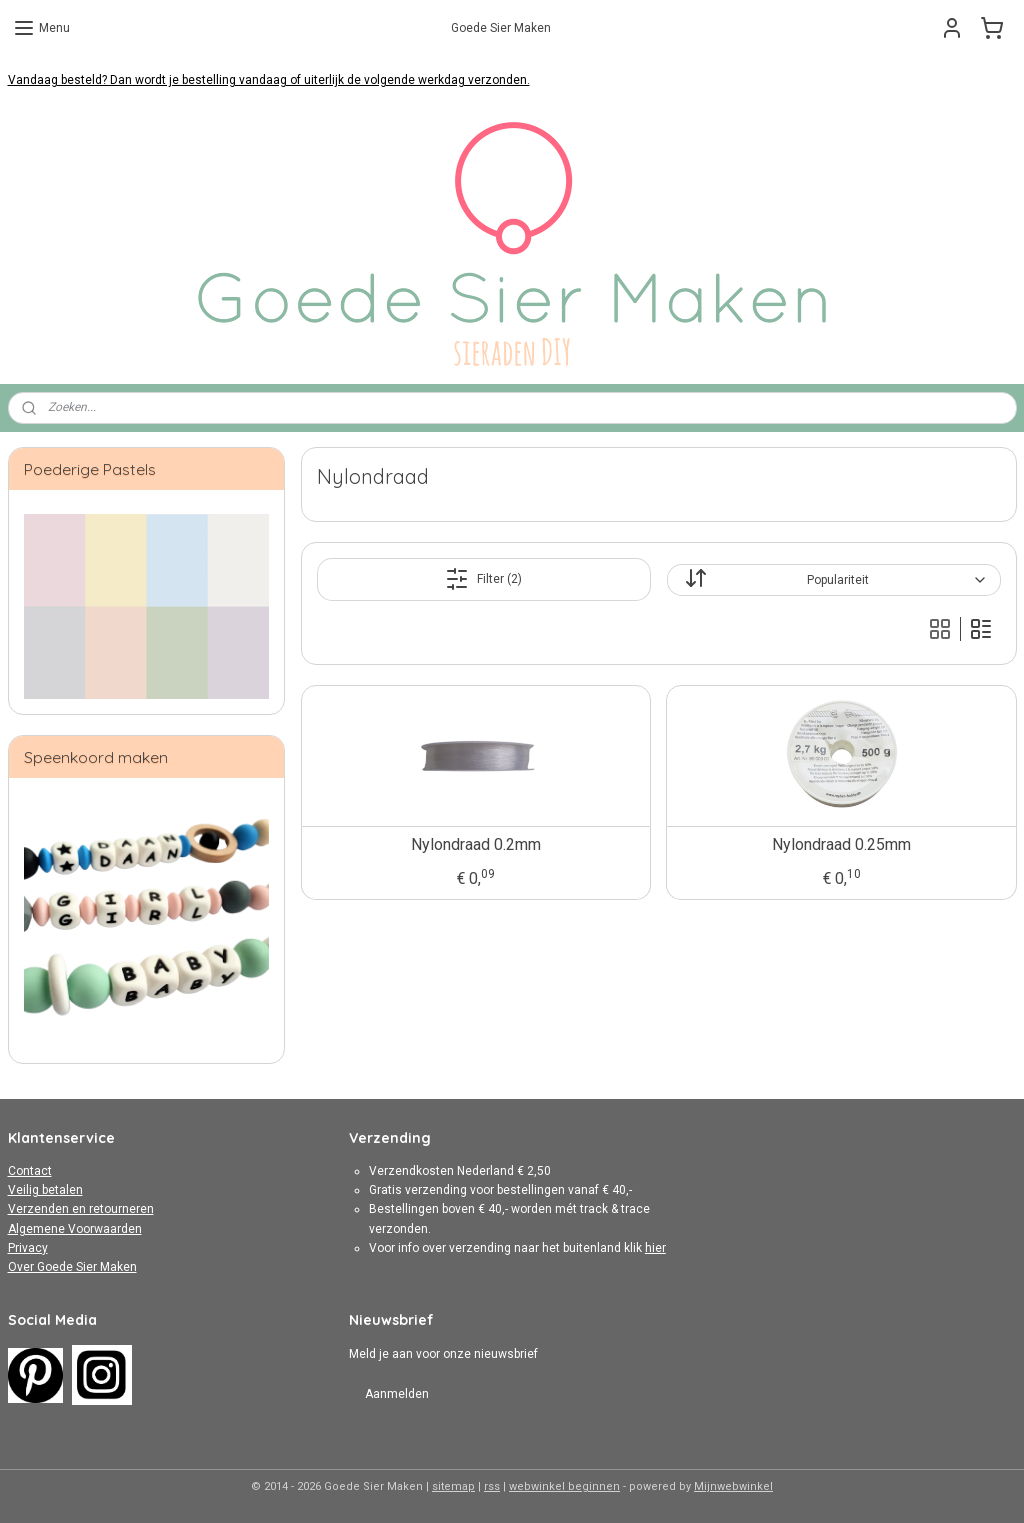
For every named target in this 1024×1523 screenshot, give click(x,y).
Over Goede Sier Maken (72, 1267)
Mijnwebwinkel (733, 1486)
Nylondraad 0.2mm (475, 844)
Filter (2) (483, 579)
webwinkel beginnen (564, 1486)
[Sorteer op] (834, 580)
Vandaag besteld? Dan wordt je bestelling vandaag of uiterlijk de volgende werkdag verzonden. (269, 80)
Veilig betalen (45, 1190)
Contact (30, 1171)
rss (492, 1486)
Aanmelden (397, 1394)
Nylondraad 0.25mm (841, 844)
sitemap (453, 1486)
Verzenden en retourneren (81, 1209)
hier (655, 1248)
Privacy (28, 1248)
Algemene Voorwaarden (75, 1229)
